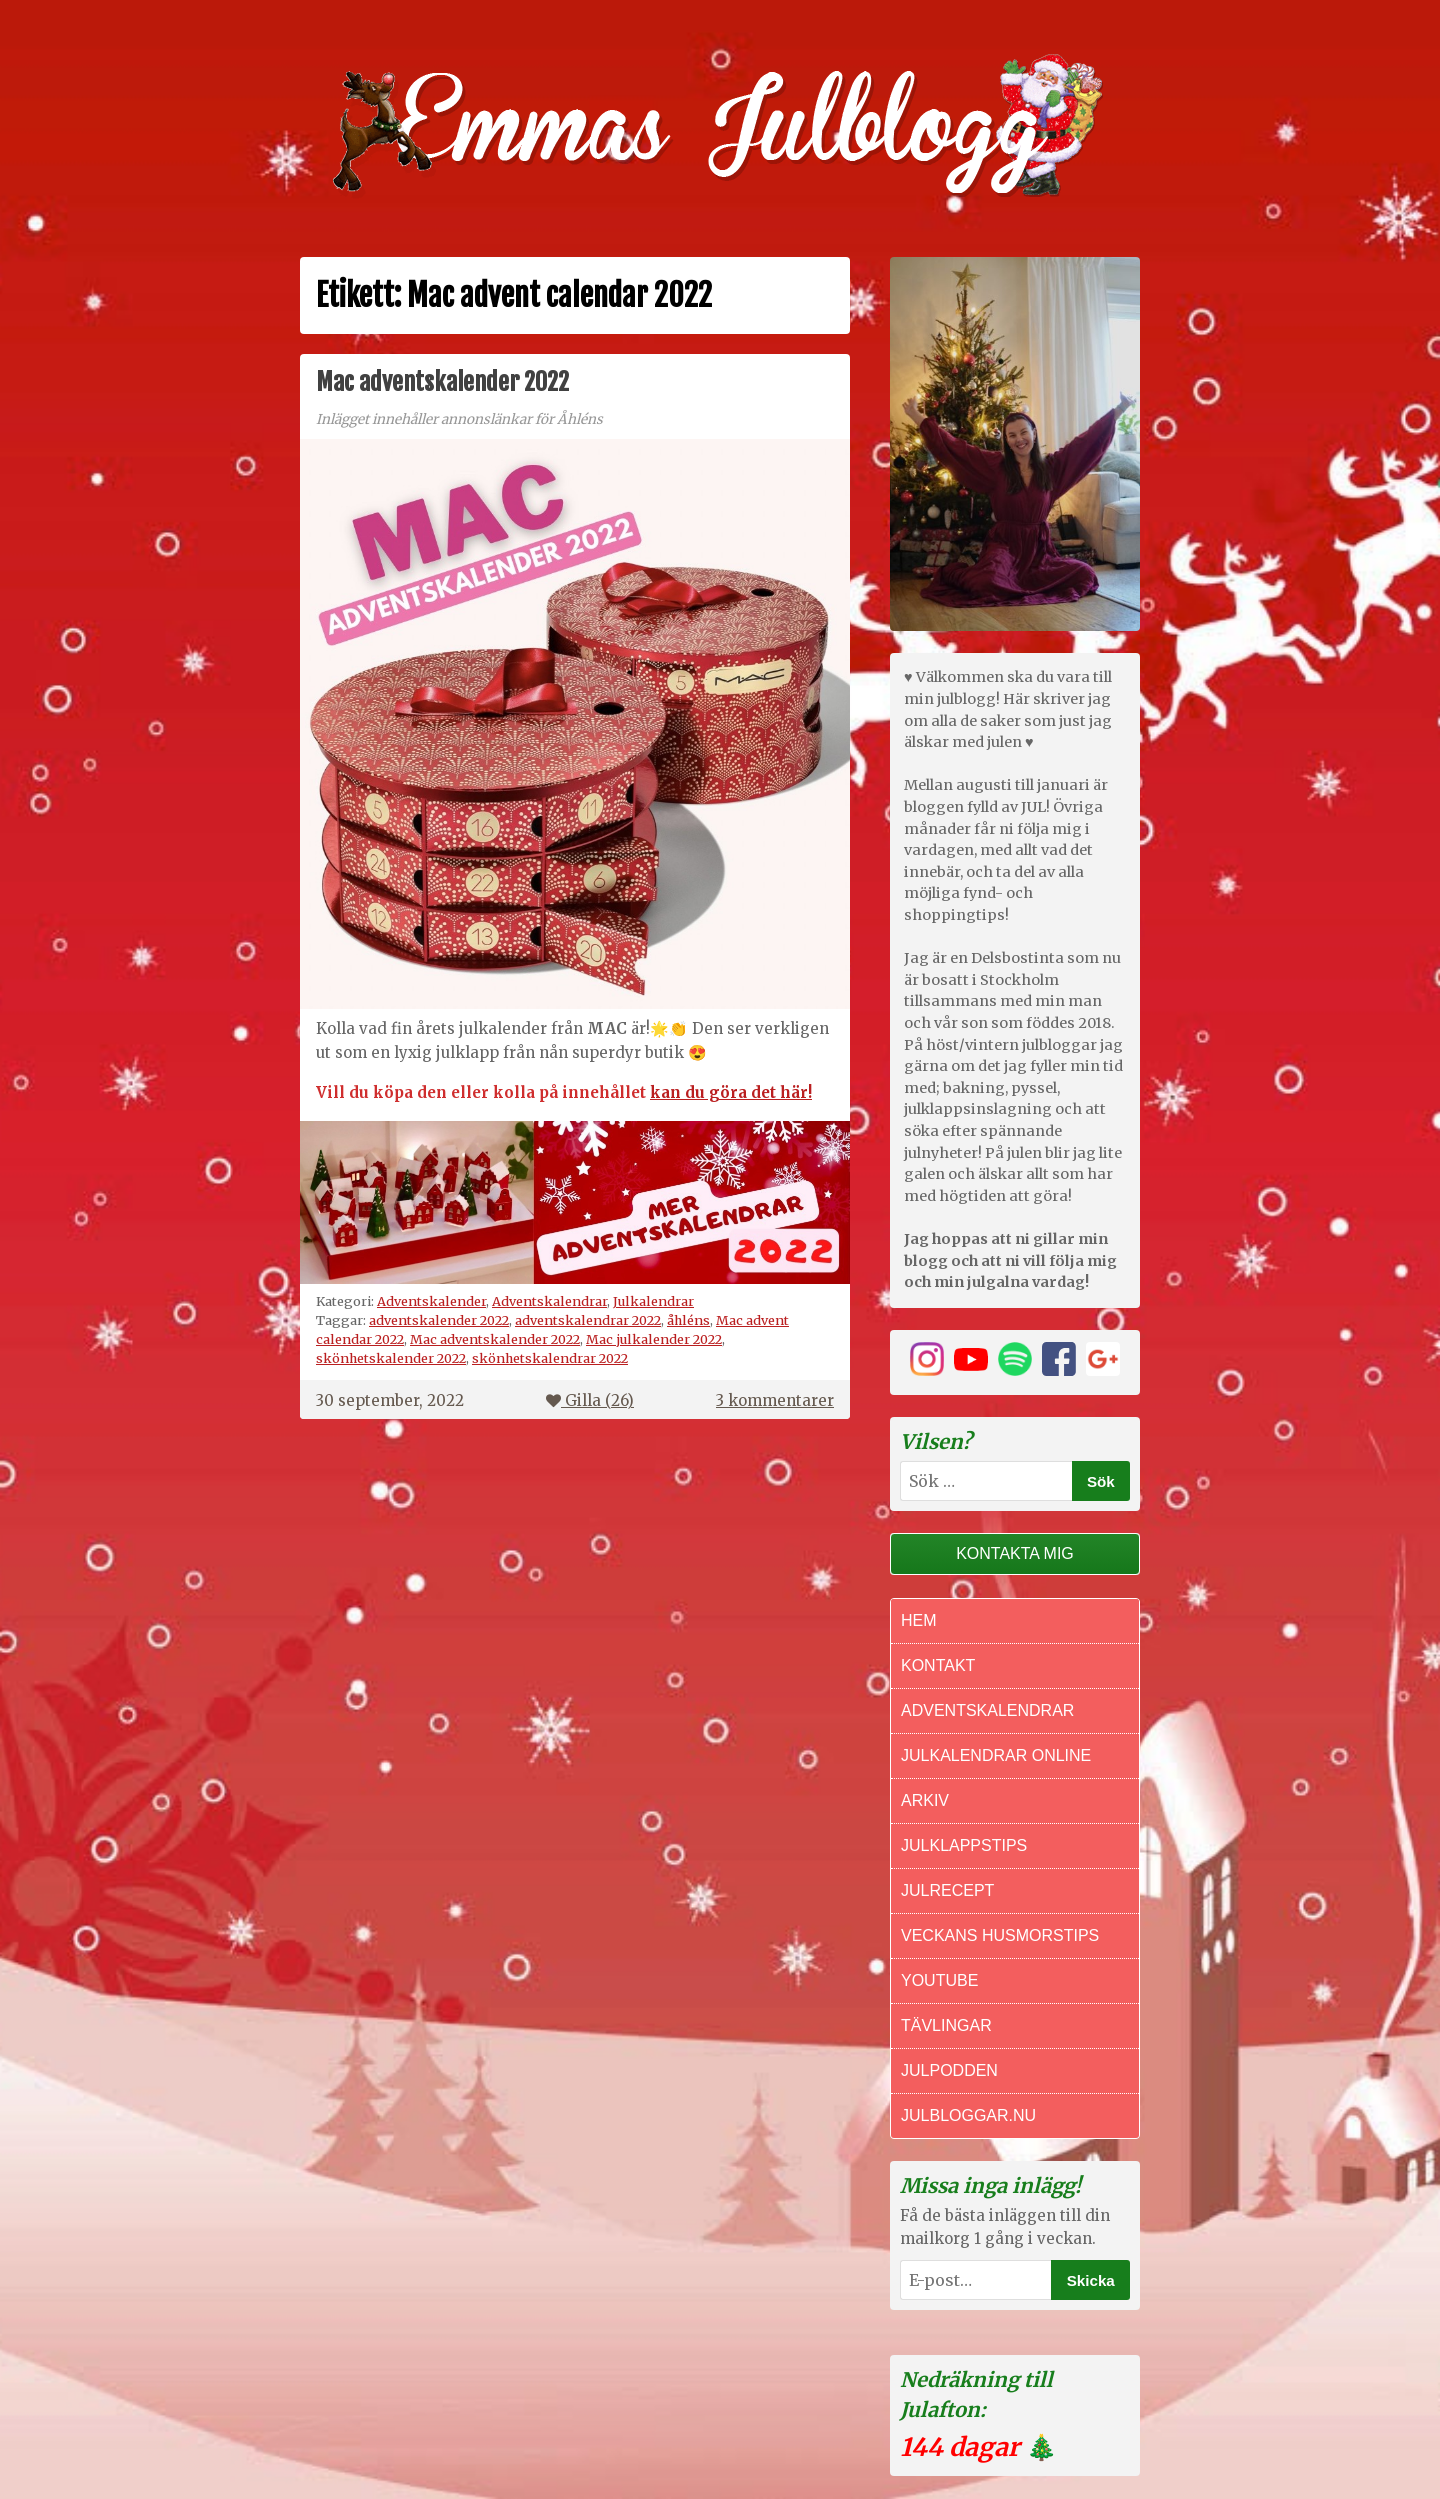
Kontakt (938, 1665)
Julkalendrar (653, 1301)
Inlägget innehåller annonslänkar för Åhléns (459, 419)
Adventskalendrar (549, 1301)
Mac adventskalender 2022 (442, 382)
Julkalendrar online (996, 1755)
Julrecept (947, 1890)
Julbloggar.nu (968, 2115)
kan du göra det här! (731, 1092)
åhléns (688, 1320)
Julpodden (949, 2070)
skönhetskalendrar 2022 (550, 1358)
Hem (919, 1620)
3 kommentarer (775, 1400)
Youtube (939, 1980)
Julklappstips (964, 1845)
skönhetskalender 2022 (391, 1358)
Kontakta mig (1015, 1553)
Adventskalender (431, 1301)
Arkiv (925, 1800)
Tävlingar (946, 2025)
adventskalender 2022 (439, 1320)
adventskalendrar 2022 (588, 1320)
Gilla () (590, 1400)
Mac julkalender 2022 (654, 1339)
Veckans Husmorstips (1000, 1935)
